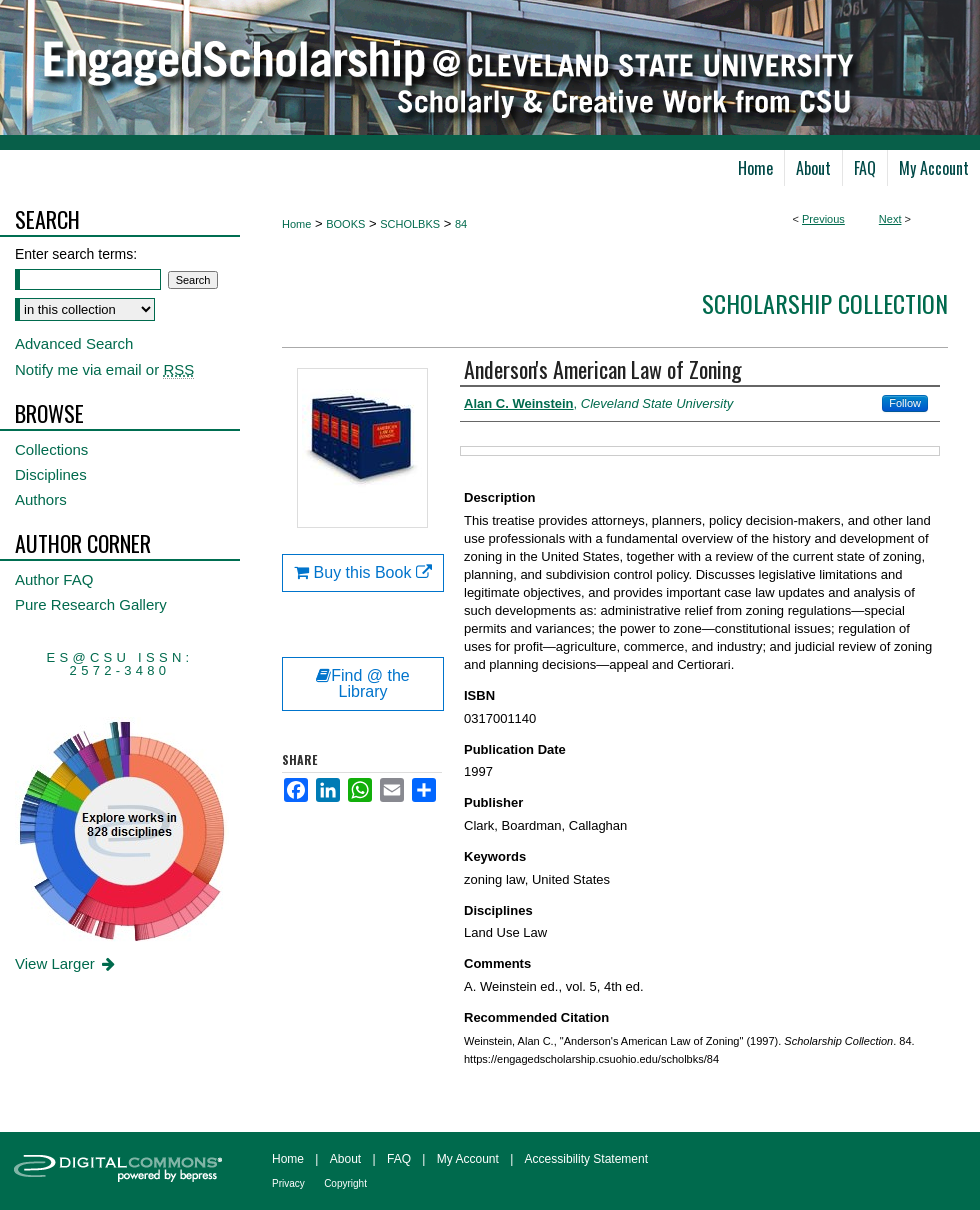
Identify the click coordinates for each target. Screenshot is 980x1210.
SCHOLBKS (410, 224)
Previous (823, 219)
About (345, 1159)
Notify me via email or (104, 369)
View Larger (66, 963)
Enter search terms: (76, 254)
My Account (468, 1159)
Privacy (288, 1183)
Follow (905, 403)
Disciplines (51, 474)
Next (890, 219)
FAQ (399, 1159)
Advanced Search (74, 343)
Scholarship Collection (825, 303)
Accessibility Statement (586, 1159)
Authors (41, 499)
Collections (51, 449)
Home (296, 224)
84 (461, 224)
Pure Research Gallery (91, 604)
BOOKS (345, 224)
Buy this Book (363, 572)
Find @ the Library (363, 683)
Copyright (345, 1183)
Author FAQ (54, 579)
